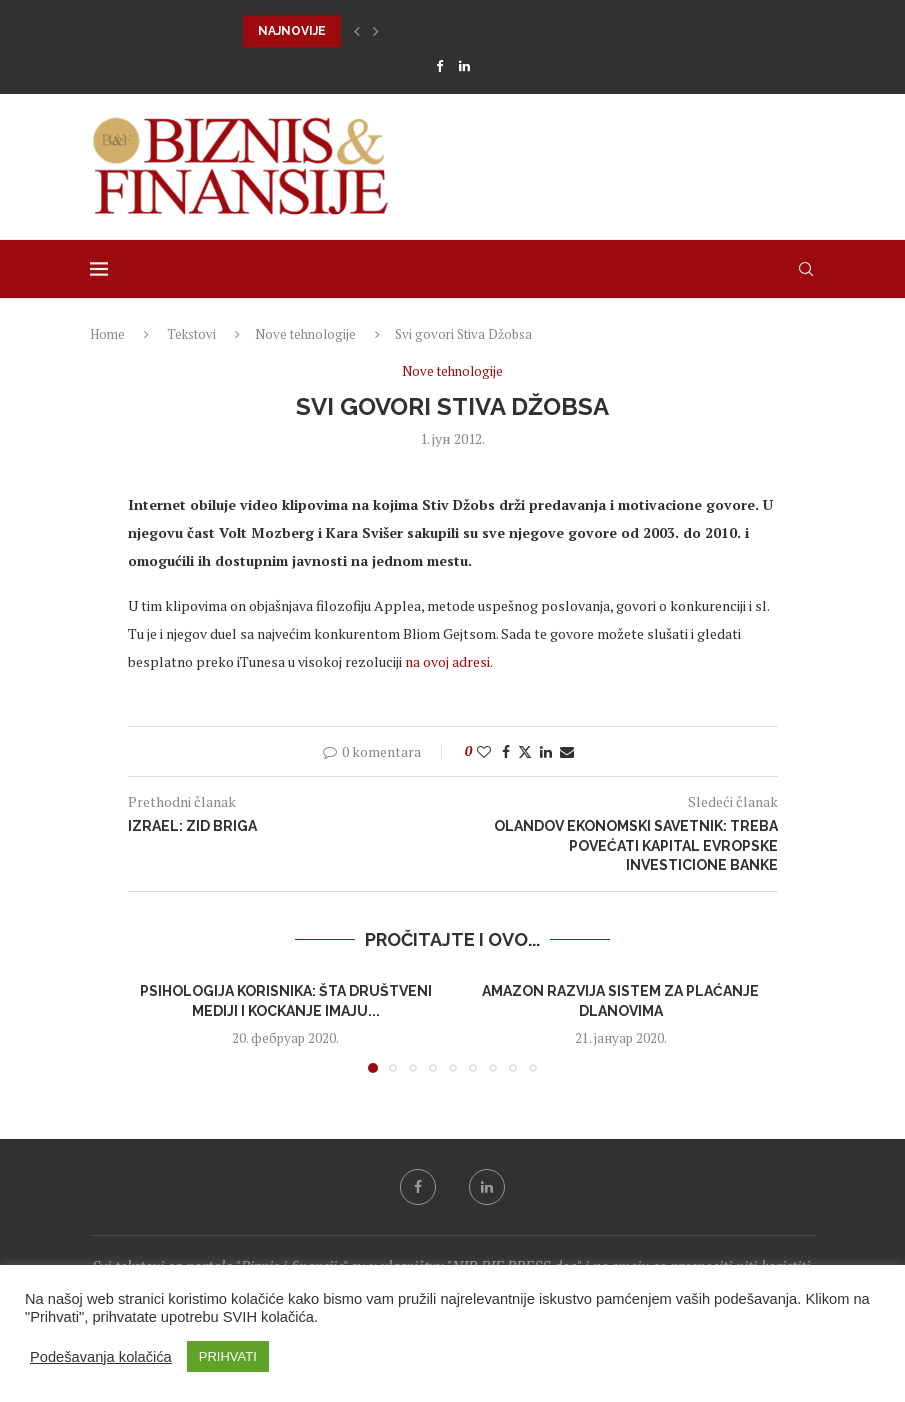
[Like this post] (484, 751)
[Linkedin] (464, 66)
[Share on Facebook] (506, 751)
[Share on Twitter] (525, 751)
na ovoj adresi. (449, 661)
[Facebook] (439, 66)
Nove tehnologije (305, 334)
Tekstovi (191, 334)
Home (107, 334)
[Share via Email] (567, 751)
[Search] (806, 269)
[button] (357, 31)
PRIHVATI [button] (228, 1356)
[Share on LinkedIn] (546, 751)
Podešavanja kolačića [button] (101, 1357)
